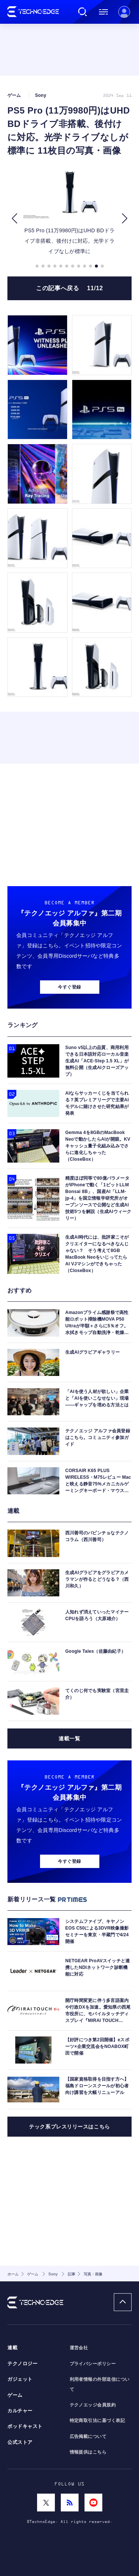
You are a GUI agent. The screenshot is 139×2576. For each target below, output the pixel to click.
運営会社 (79, 2347)
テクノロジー (22, 2363)
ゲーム (15, 2395)
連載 (12, 2347)
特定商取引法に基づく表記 (97, 2420)
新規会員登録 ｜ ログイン (124, 12)
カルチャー (20, 2410)
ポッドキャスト (25, 2426)
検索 (83, 12)
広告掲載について (88, 2436)
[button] (14, 218)
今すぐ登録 (69, 987)
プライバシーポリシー (93, 2363)
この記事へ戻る (69, 288)
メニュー (103, 12)
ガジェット (20, 2379)
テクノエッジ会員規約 (93, 2405)
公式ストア (20, 2442)
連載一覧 (69, 1738)
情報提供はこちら (88, 2452)
